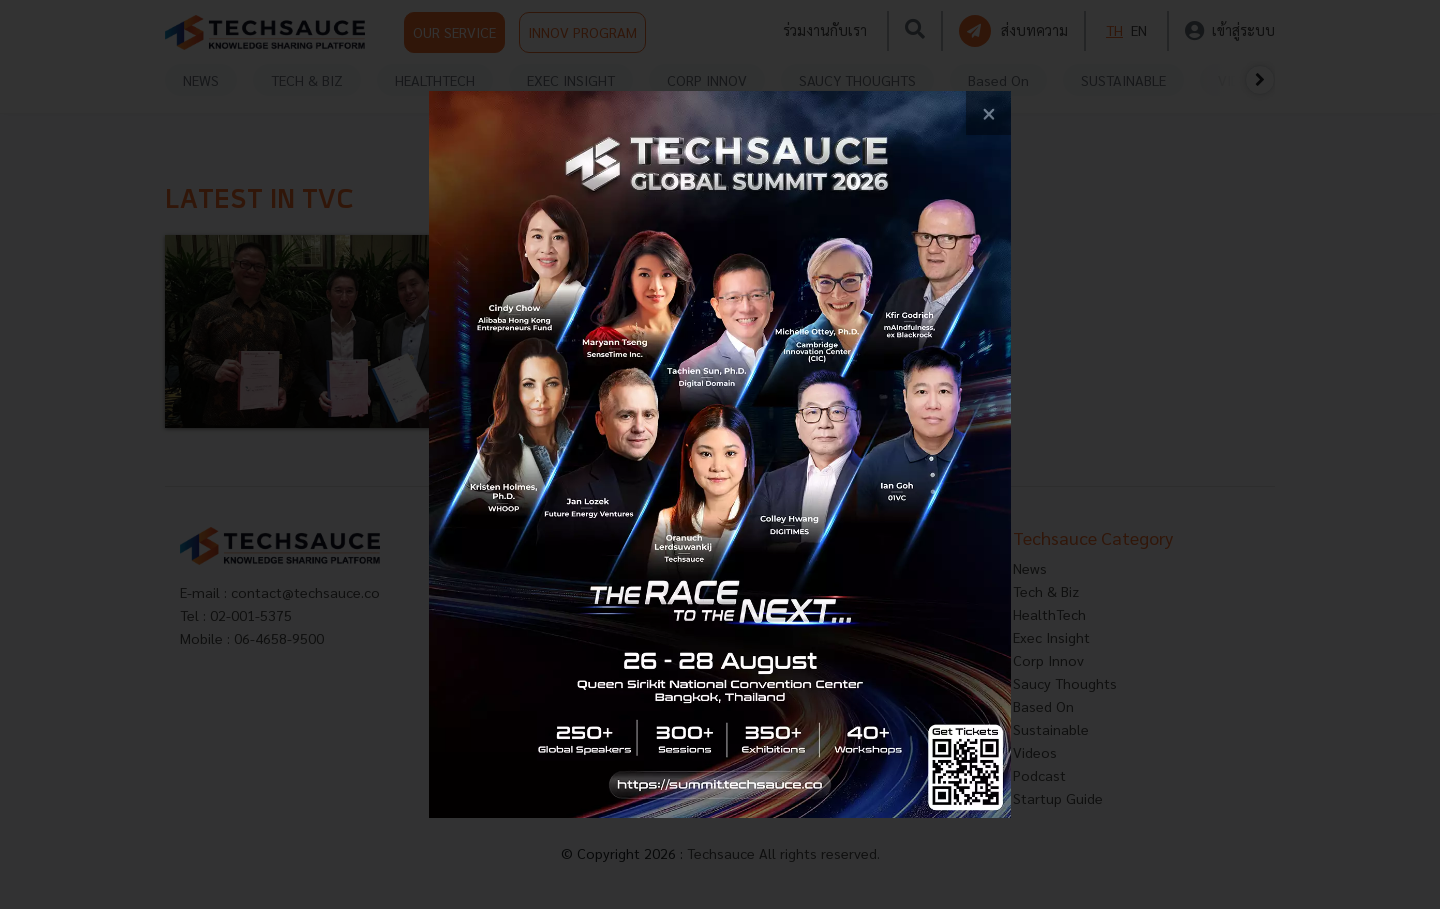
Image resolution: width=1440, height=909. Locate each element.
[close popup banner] (988, 113)
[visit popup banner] (719, 454)
